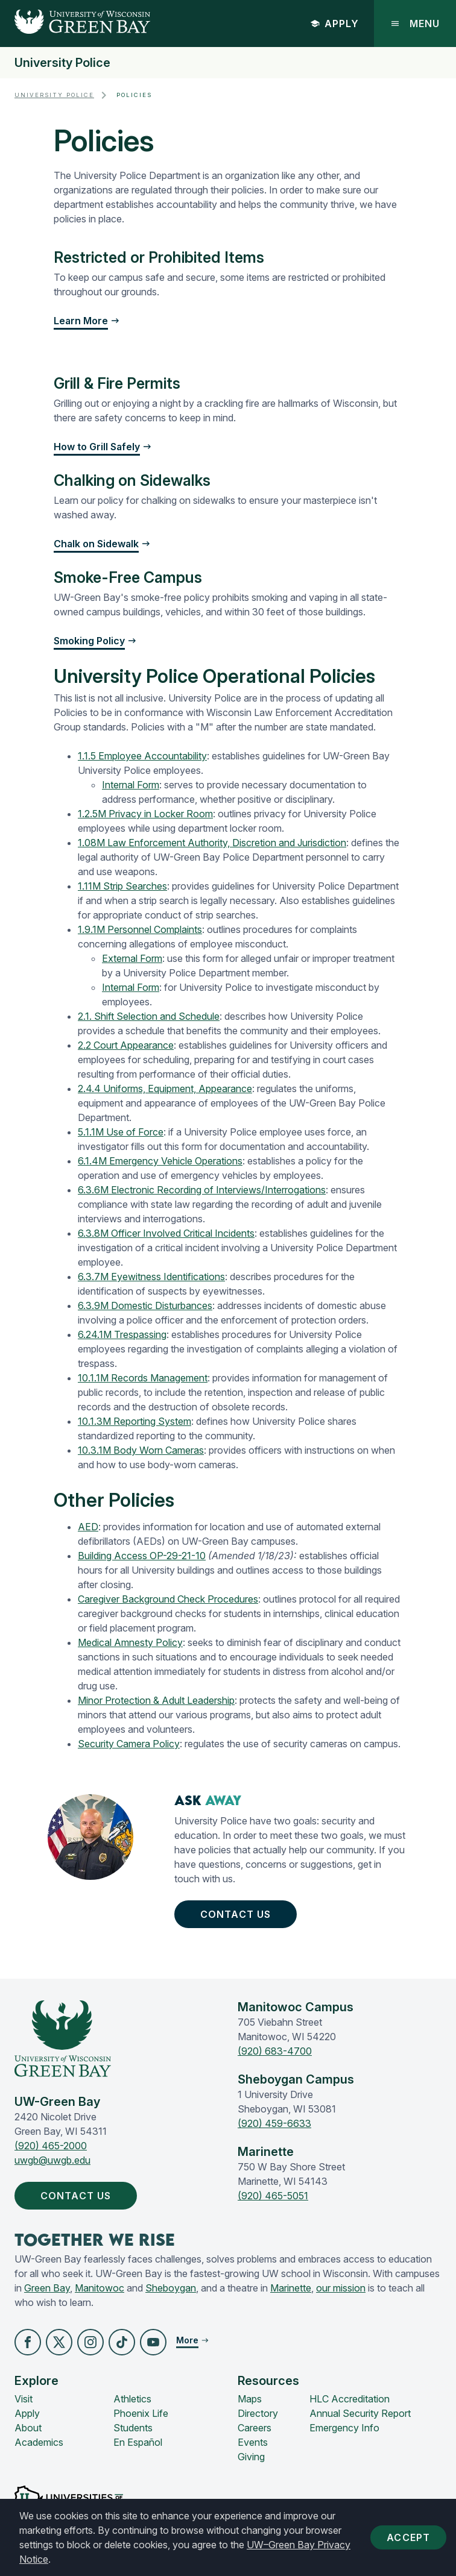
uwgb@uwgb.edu (52, 2160)
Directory (258, 2413)
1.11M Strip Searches (122, 886)
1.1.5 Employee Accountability (142, 756)
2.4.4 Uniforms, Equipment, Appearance (165, 1088)
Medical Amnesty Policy (130, 1642)
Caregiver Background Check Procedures (168, 1599)
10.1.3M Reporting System (134, 1421)
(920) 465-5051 (273, 2196)
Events (253, 2442)
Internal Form (130, 785)
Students (133, 2428)
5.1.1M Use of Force (120, 1132)
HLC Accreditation (349, 2399)
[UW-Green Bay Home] (75, 23)
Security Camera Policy (129, 1744)
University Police (62, 63)
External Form (132, 958)
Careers (254, 2428)
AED (88, 1527)
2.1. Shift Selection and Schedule (149, 1016)
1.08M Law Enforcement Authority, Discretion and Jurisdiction (212, 843)
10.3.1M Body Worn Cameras (141, 1450)
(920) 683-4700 (275, 2051)
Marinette (290, 2288)
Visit (23, 2399)
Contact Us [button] (238, 1914)
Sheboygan (170, 2288)
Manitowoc (99, 2288)
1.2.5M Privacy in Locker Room (145, 814)
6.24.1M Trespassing (122, 1334)
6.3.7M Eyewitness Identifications (151, 1277)
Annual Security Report (360, 2413)
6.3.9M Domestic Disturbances (145, 1305)
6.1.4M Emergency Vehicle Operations (160, 1161)
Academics (38, 2442)
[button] (27, 2342)
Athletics (132, 2399)
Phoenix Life (140, 2413)
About (28, 2428)
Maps (250, 2399)
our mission (341, 2288)
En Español (137, 2442)
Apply (334, 23)
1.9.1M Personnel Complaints (140, 929)
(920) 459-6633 (274, 2123)
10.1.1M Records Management (142, 1378)
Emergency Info (344, 2428)
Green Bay (47, 2288)
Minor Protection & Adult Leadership (156, 1700)
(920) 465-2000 (50, 2146)
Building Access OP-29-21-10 (142, 1556)
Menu (415, 23)
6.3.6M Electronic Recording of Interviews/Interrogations (202, 1190)
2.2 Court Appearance (126, 1045)
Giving (251, 2457)
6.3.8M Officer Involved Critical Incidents (166, 1233)
